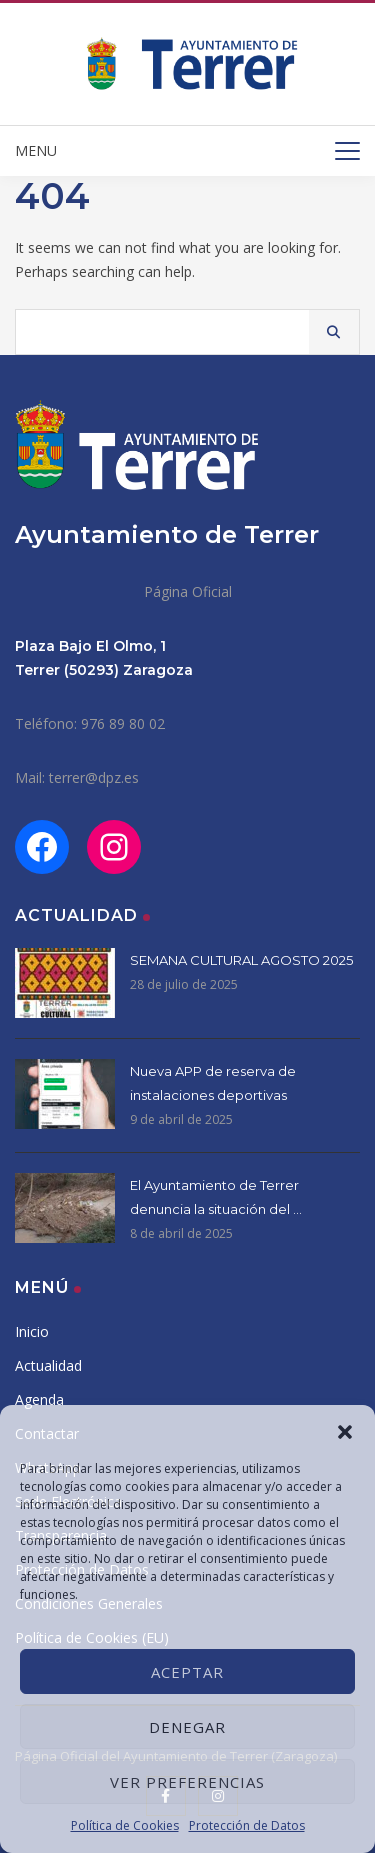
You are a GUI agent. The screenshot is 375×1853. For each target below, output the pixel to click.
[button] (345, 1430)
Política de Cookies (125, 1825)
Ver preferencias (187, 1782)
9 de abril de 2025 (181, 1119)
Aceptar (187, 1672)
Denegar (187, 1727)
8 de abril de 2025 (181, 1233)
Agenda (39, 1399)
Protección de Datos (247, 1825)
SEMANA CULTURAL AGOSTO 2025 (241, 960)
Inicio (32, 1331)
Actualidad (48, 1365)
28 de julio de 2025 (184, 984)
